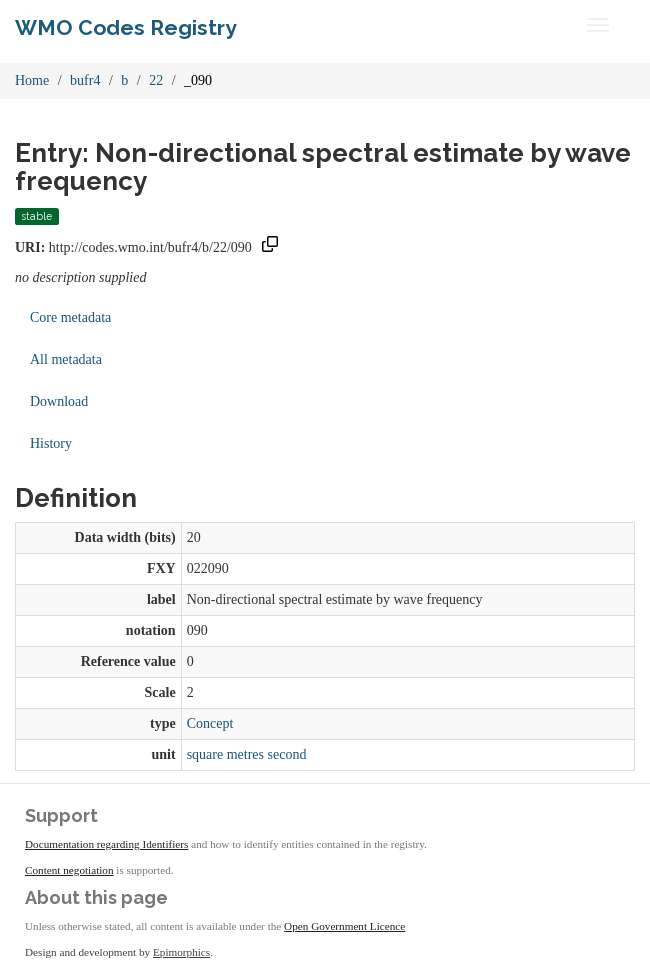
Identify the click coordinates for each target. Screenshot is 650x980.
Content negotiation (69, 870)
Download (59, 401)
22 (156, 80)
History (51, 443)
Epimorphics (181, 952)
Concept (210, 723)
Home (32, 80)
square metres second (247, 754)
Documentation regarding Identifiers (106, 844)
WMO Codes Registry (126, 27)
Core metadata (70, 317)
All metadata (66, 359)
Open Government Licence (344, 926)
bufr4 (85, 80)
